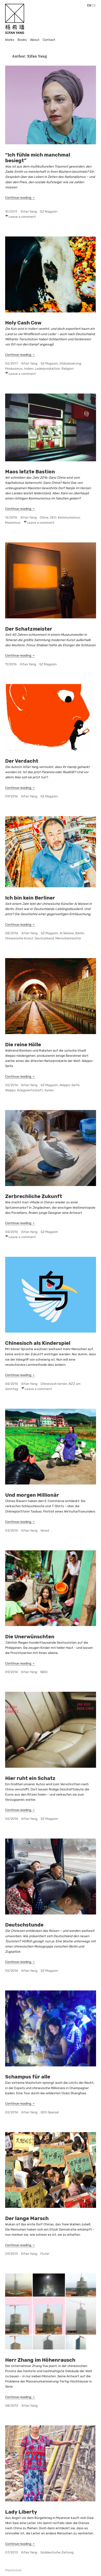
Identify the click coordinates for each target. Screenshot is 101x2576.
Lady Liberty (21, 2512)
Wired (45, 1530)
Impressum (13, 2570)
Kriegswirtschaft (30, 1090)
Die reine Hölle (23, 1045)
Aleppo (10, 1090)
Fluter (44, 2254)
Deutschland (44, 938)
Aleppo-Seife (69, 1085)
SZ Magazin (48, 211)
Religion (68, 368)
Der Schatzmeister (28, 629)
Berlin (79, 933)
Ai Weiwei (67, 933)
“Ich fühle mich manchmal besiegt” (37, 158)
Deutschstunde (24, 1925)
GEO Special (50, 2112)
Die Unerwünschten (29, 1637)
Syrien (49, 1090)
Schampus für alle (27, 2077)
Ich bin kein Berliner (30, 898)
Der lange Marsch (27, 2218)
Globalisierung (70, 363)
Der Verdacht (21, 761)
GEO (53, 517)
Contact (49, 39)
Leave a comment (22, 217)
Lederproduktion (47, 368)
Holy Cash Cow (23, 323)
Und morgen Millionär (32, 1495)
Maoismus (12, 522)
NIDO (44, 1672)
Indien (28, 368)
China (44, 517)
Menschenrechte (68, 938)
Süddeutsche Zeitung (56, 2552)
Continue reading (20, 197)
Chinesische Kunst (19, 938)
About (34, 39)
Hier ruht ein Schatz (30, 1778)
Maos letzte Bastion (30, 472)
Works (9, 39)
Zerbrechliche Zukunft (33, 1196)
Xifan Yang (29, 211)
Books (22, 39)
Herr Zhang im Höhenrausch (40, 2360)
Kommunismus (69, 517)
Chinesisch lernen (54, 1384)
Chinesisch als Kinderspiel (37, 1343)
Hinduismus (14, 368)
